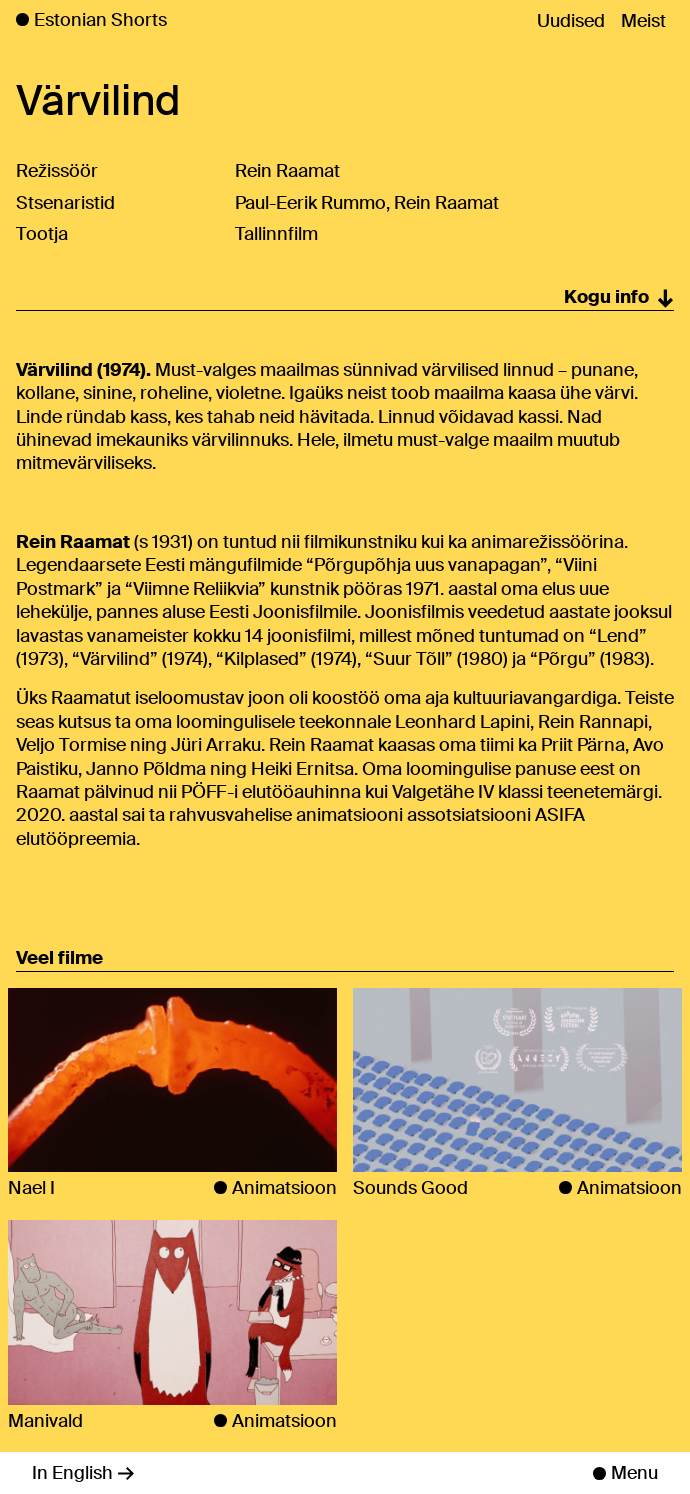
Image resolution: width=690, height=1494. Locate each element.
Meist (643, 21)
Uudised (571, 21)
